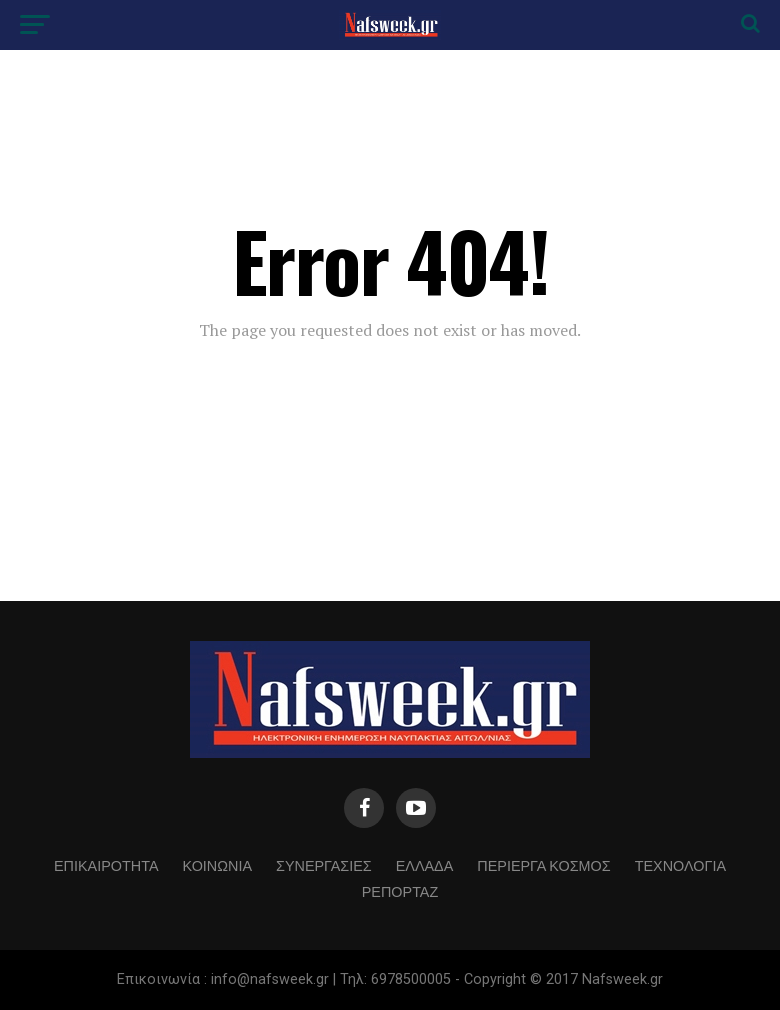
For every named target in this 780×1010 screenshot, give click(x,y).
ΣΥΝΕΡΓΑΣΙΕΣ (324, 864)
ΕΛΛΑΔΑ (425, 864)
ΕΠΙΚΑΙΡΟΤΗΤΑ (106, 864)
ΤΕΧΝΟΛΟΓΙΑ (680, 864)
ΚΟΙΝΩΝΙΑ (218, 864)
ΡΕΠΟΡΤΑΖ (400, 890)
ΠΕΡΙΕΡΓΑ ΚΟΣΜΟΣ (543, 864)
